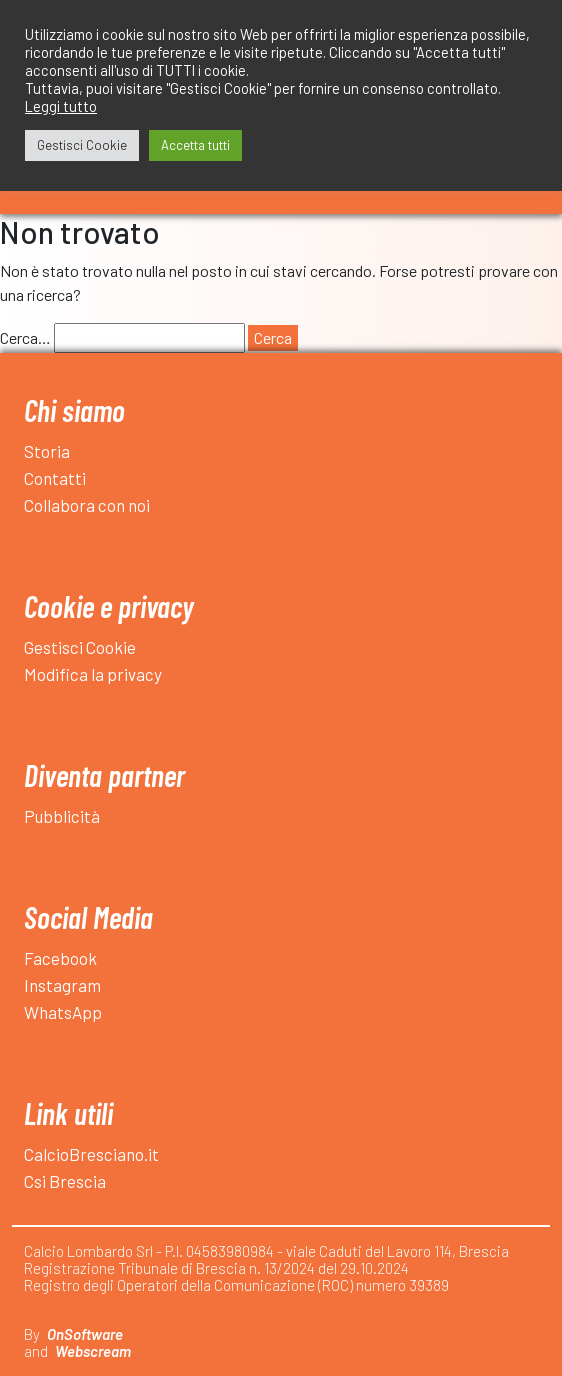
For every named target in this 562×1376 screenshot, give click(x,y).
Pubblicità (62, 816)
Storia (47, 451)
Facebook (60, 958)
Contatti (55, 478)
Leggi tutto (61, 106)
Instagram (62, 985)
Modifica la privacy (93, 674)
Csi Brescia (65, 1181)
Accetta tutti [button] (195, 145)
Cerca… (25, 337)
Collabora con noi (87, 505)
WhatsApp (63, 1012)
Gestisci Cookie (80, 647)
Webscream (93, 1351)
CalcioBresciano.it (91, 1154)
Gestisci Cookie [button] (82, 145)
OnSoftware (85, 1334)
